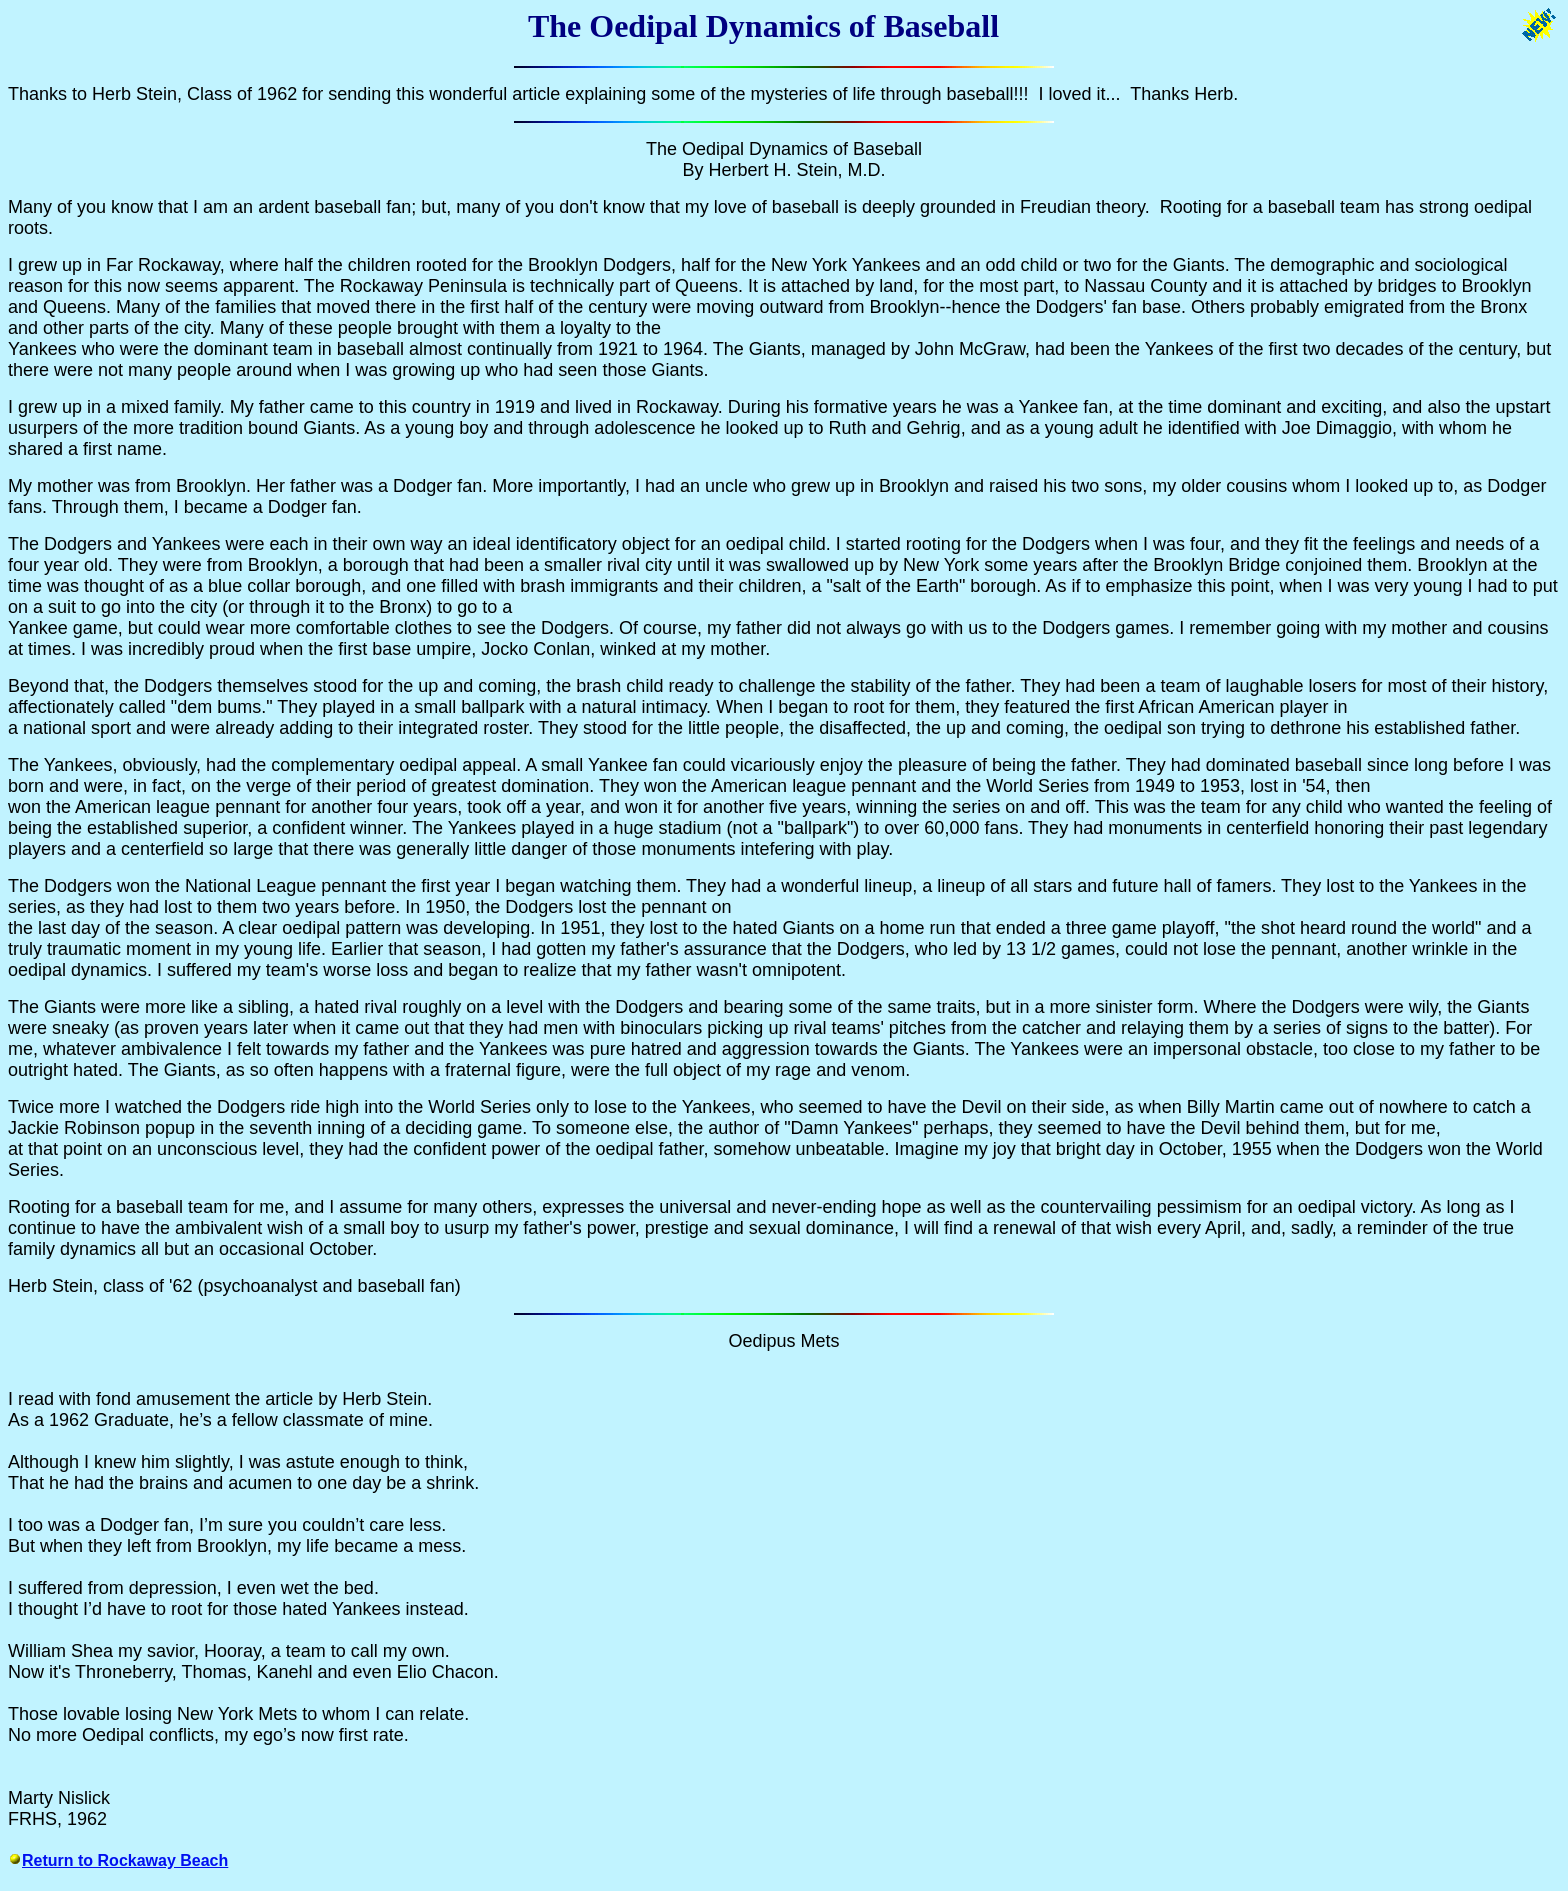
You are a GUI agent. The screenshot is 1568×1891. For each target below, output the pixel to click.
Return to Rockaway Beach (125, 1860)
